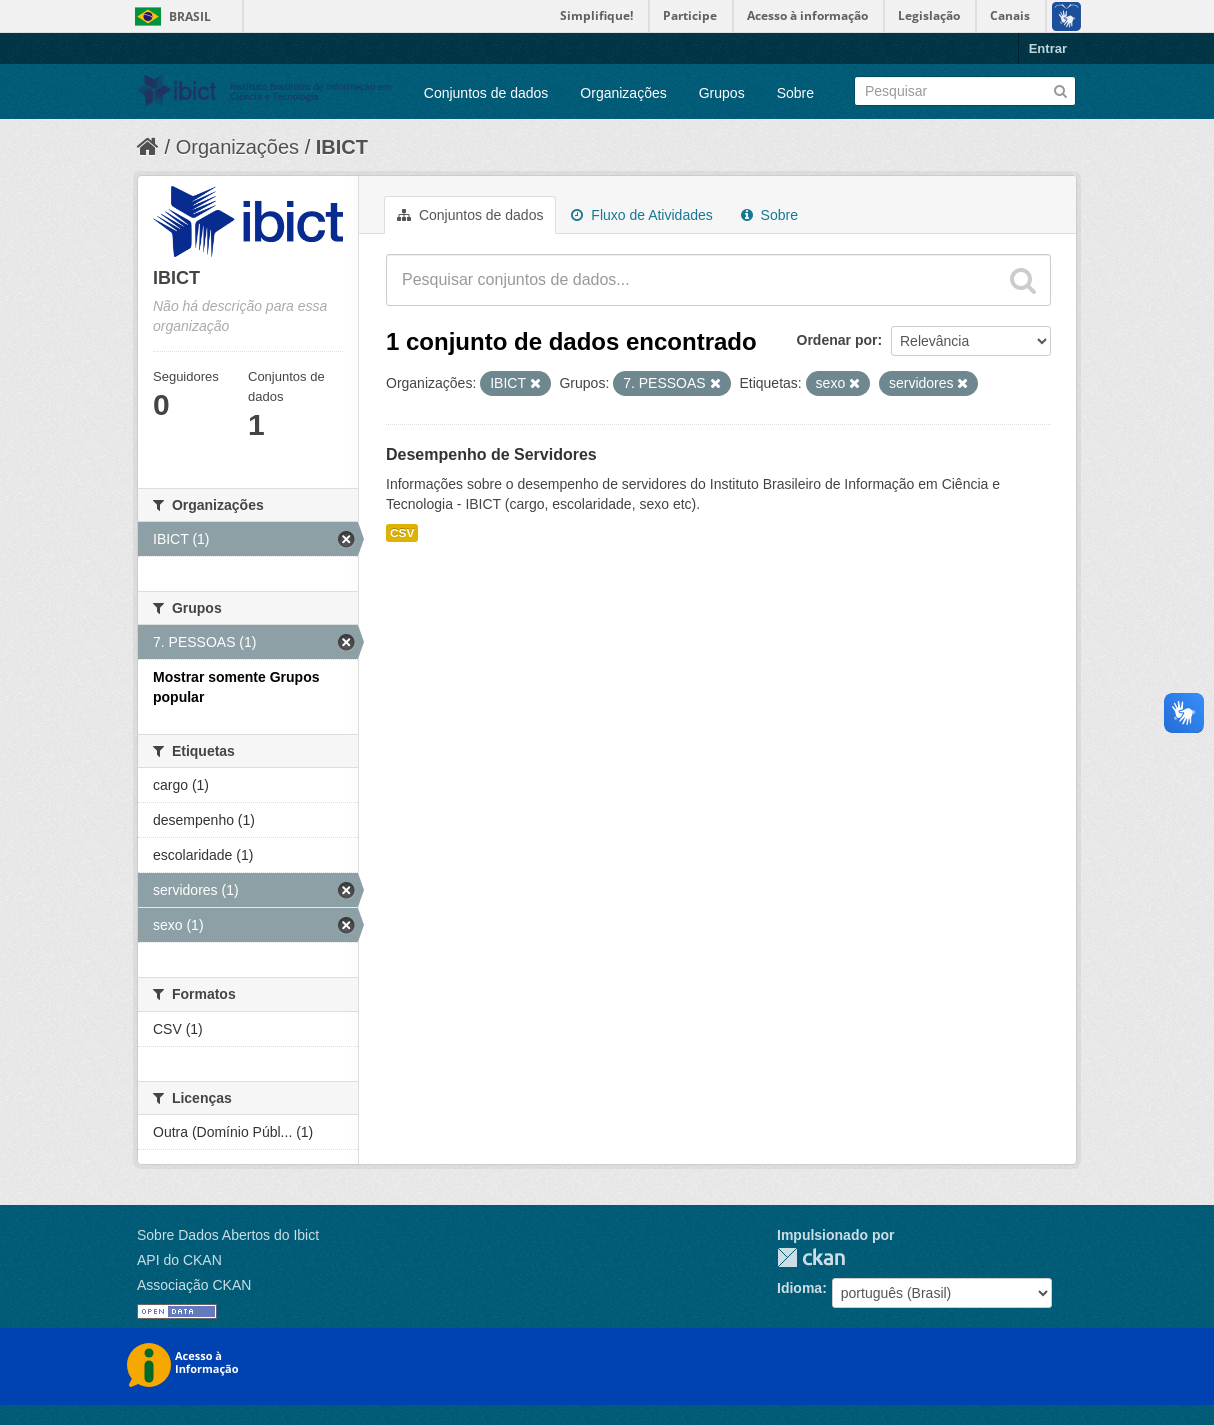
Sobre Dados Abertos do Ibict (228, 1235)
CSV (402, 533)
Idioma (799, 1288)
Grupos (722, 93)
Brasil (190, 16)
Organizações (623, 93)
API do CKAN (179, 1260)
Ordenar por (837, 340)
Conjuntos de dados (486, 93)
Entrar (1048, 48)
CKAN (811, 1257)
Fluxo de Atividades (641, 215)
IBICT (342, 147)
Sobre (795, 93)
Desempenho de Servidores (491, 454)
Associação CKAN (194, 1285)
